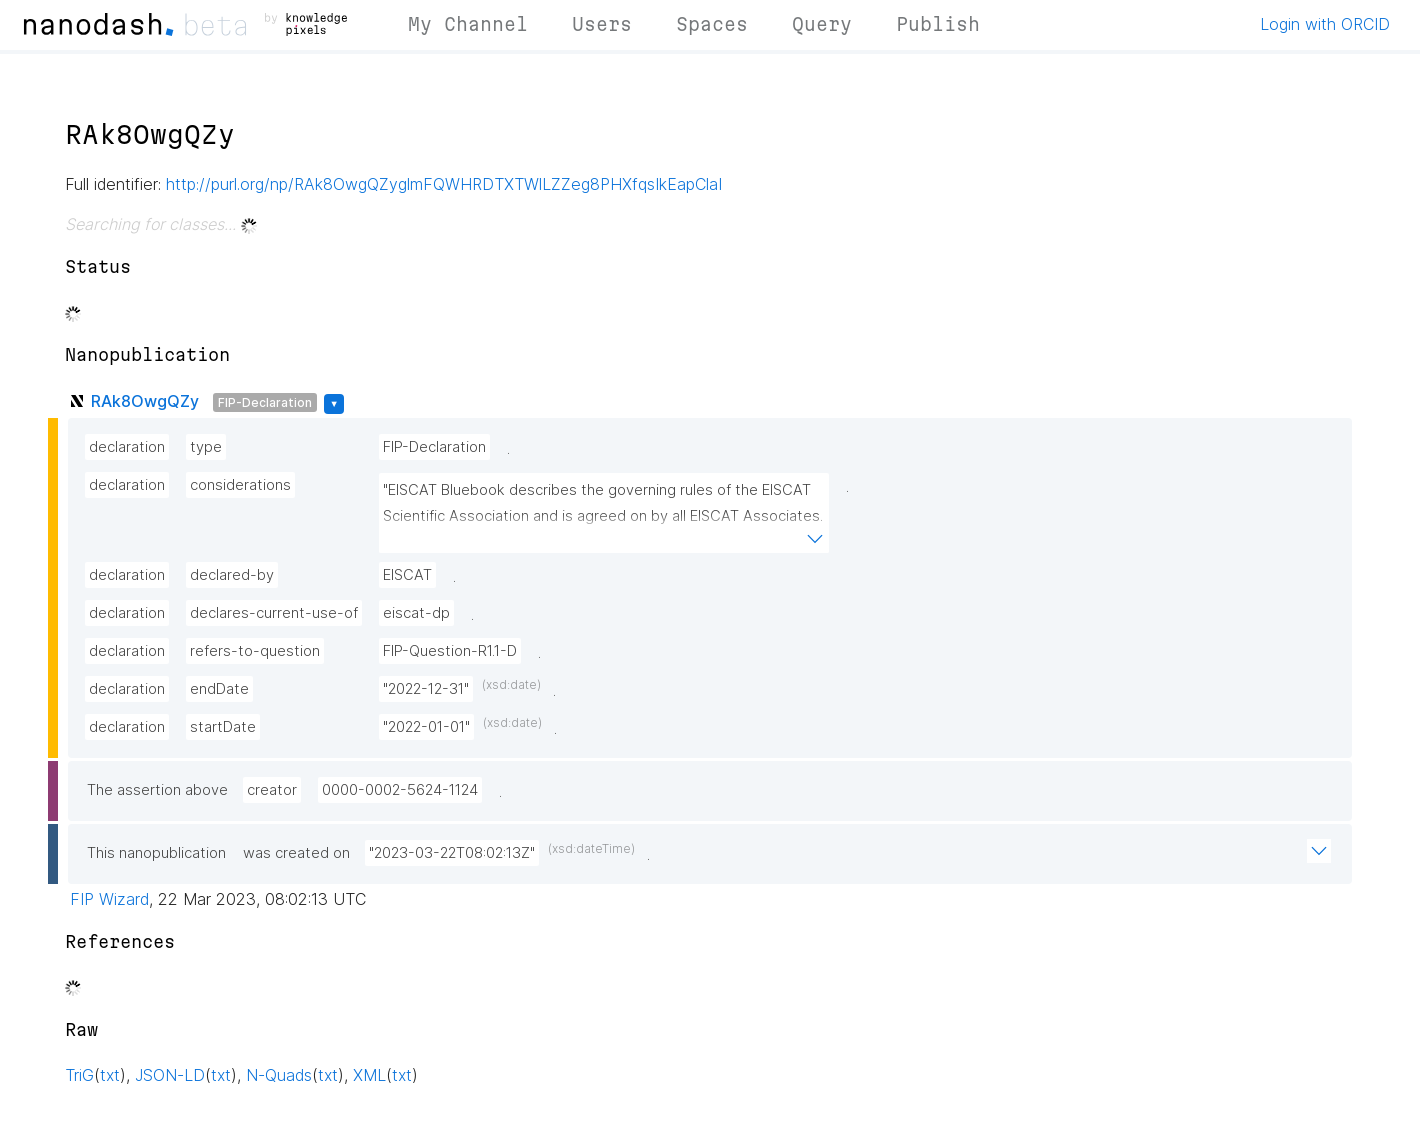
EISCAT (407, 575)
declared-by (232, 575)
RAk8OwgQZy (145, 401)
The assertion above (157, 790)
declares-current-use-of (274, 613)
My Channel (468, 24)
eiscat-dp (416, 613)
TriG (79, 1075)
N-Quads (279, 1075)
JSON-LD (170, 1075)
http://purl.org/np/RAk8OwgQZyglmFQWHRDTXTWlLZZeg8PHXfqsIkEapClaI (444, 184)
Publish (938, 24)
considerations (240, 485)
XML (369, 1075)
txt (110, 1075)
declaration (127, 447)
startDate (223, 727)
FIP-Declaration (265, 402)
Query (822, 24)
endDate (219, 689)
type (206, 447)
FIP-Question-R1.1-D (450, 651)
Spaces (712, 24)
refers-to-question (255, 651)
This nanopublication (156, 853)
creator (272, 790)
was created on (296, 853)
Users (602, 24)
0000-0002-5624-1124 (400, 790)
